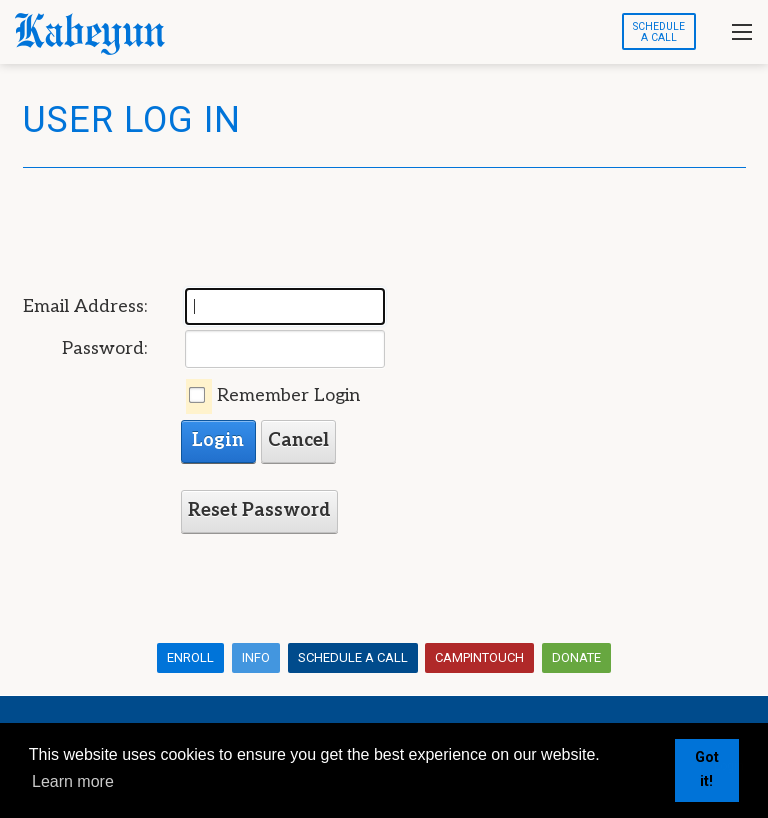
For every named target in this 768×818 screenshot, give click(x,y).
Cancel (298, 440)
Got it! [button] (707, 769)
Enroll (190, 657)
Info (256, 657)
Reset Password (259, 510)
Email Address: (85, 306)
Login (218, 440)
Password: (104, 348)
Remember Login (288, 395)
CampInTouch (479, 657)
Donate (576, 657)
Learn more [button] (73, 781)
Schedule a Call (353, 657)
